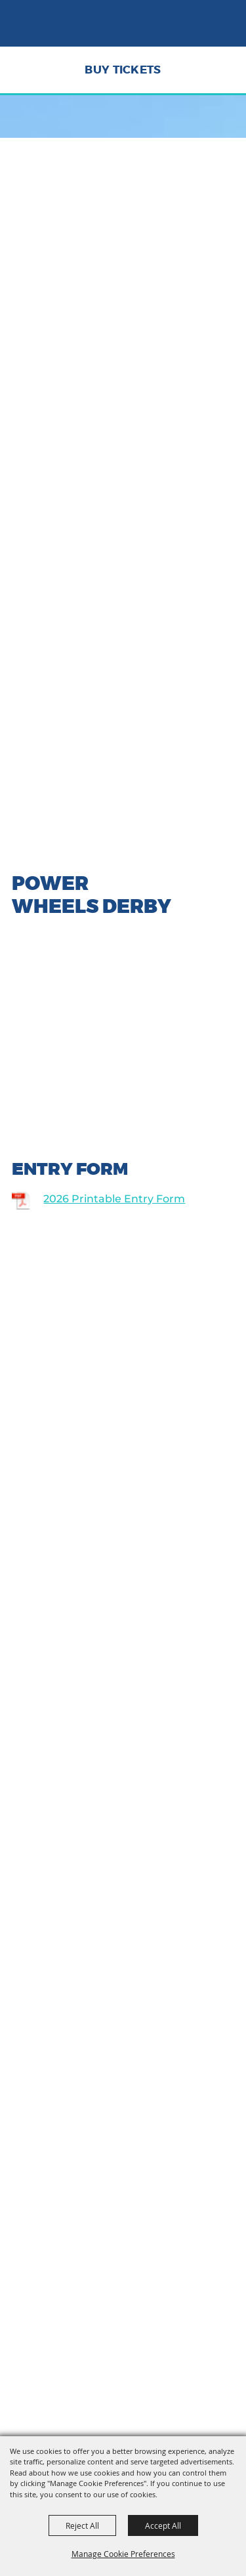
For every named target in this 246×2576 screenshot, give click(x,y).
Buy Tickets (123, 69)
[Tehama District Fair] (48, 28)
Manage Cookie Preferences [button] (123, 2553)
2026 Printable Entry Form (114, 1199)
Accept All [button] (163, 2525)
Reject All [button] (82, 2525)
